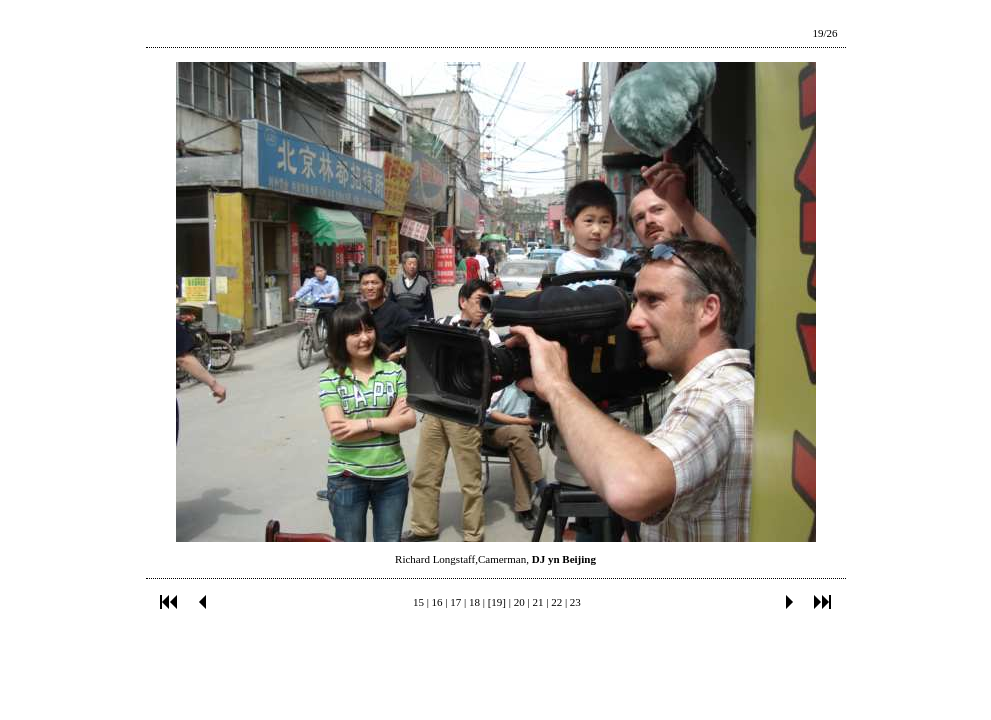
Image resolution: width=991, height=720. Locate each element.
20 (519, 602)
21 (537, 602)
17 (455, 602)
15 (418, 602)
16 (437, 602)
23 (575, 602)
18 (474, 602)
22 (556, 602)
